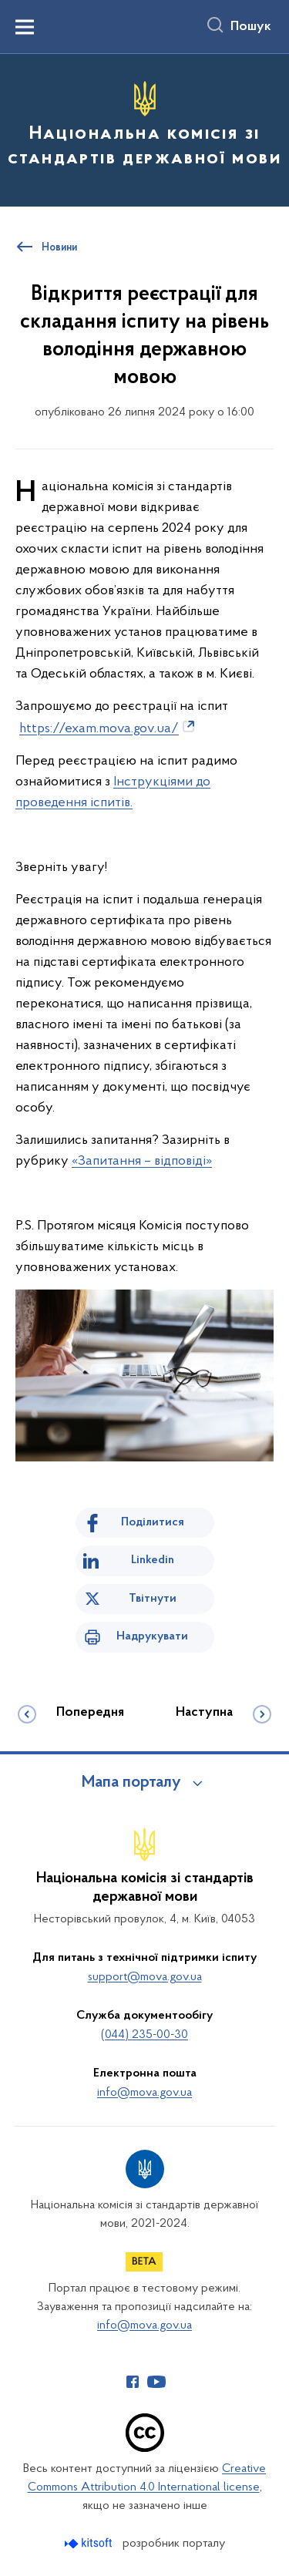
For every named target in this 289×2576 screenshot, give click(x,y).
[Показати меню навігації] (24, 26)
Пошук (250, 27)
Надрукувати (152, 1636)
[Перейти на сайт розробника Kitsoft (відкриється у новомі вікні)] (90, 2543)
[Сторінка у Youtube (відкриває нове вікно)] (156, 2382)
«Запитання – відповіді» (142, 1161)
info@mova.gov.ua (144, 2093)
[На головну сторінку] (144, 128)
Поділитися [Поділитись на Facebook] (152, 1522)
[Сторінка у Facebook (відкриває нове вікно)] (132, 2382)
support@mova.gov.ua (145, 1977)
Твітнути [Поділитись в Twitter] (152, 1598)
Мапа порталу (131, 1782)
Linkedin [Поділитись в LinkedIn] (152, 1560)
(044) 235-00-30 (144, 2035)
